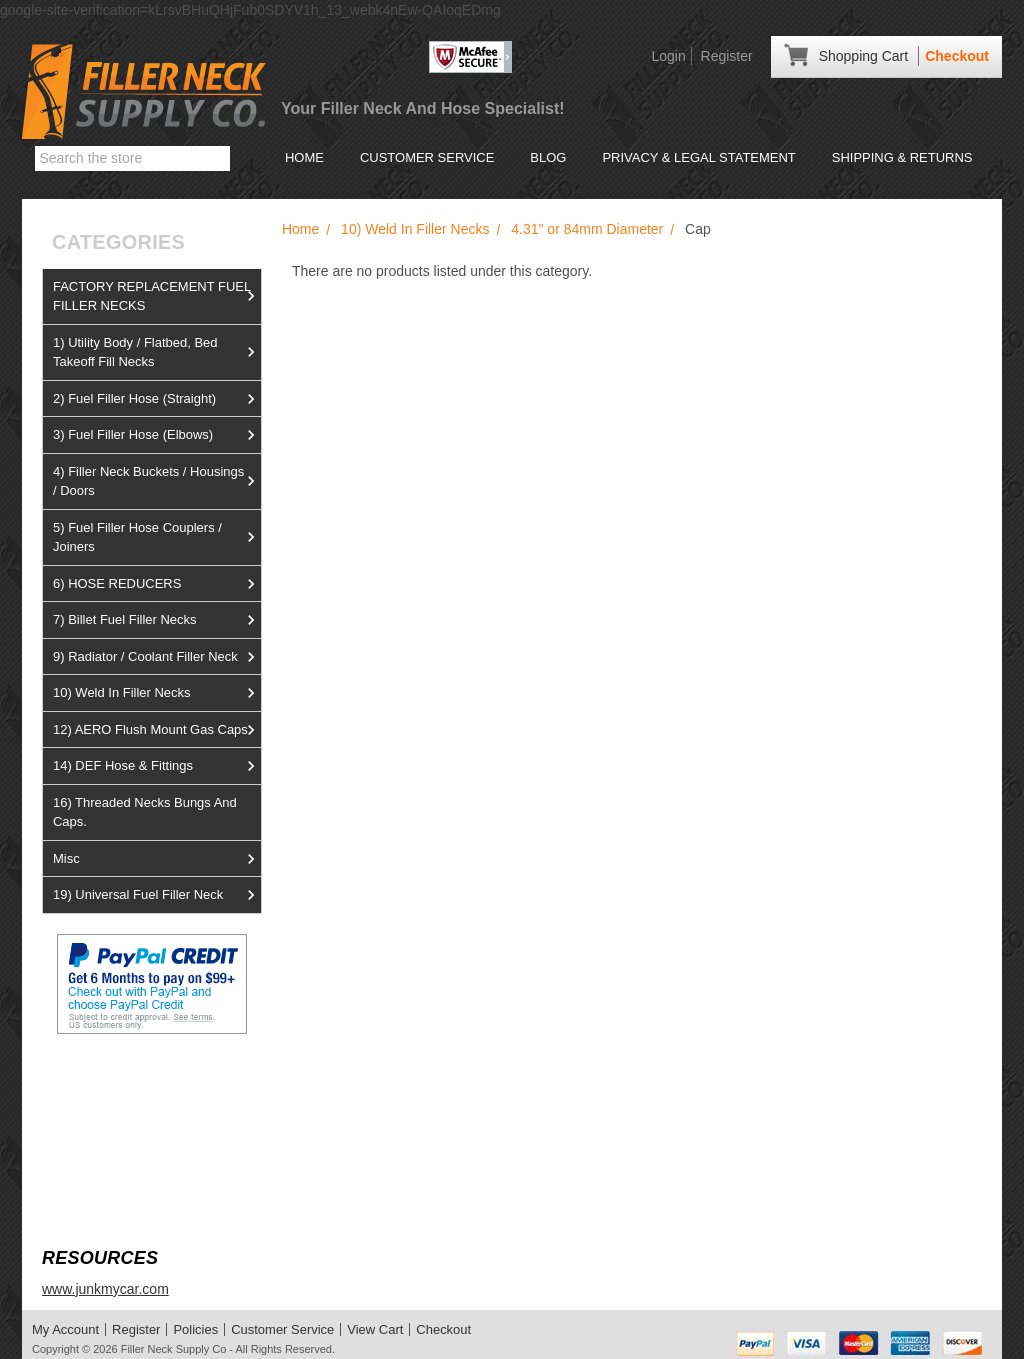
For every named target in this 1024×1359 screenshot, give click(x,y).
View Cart (375, 1329)
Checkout (957, 56)
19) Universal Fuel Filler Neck (157, 895)
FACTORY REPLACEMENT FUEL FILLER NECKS (157, 296)
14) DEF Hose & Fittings (157, 766)
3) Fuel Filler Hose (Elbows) (157, 435)
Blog (548, 157)
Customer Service (427, 157)
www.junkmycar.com (105, 1289)
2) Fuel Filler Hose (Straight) (157, 399)
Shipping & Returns (902, 157)
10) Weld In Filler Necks (157, 693)
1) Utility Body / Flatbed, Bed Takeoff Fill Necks (157, 352)
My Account (65, 1329)
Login (668, 56)
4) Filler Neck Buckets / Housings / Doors (157, 481)
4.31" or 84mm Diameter (587, 229)
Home (304, 157)
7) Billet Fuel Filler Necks (157, 620)
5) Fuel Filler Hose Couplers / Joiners (157, 537)
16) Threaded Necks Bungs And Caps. (145, 812)
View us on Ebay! (96, 1081)
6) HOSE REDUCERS (157, 584)
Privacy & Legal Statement (698, 157)
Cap (698, 229)
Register (727, 56)
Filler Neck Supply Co (174, 1349)
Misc (157, 859)
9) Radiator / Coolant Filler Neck (157, 657)
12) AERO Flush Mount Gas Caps (157, 730)
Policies (195, 1329)
